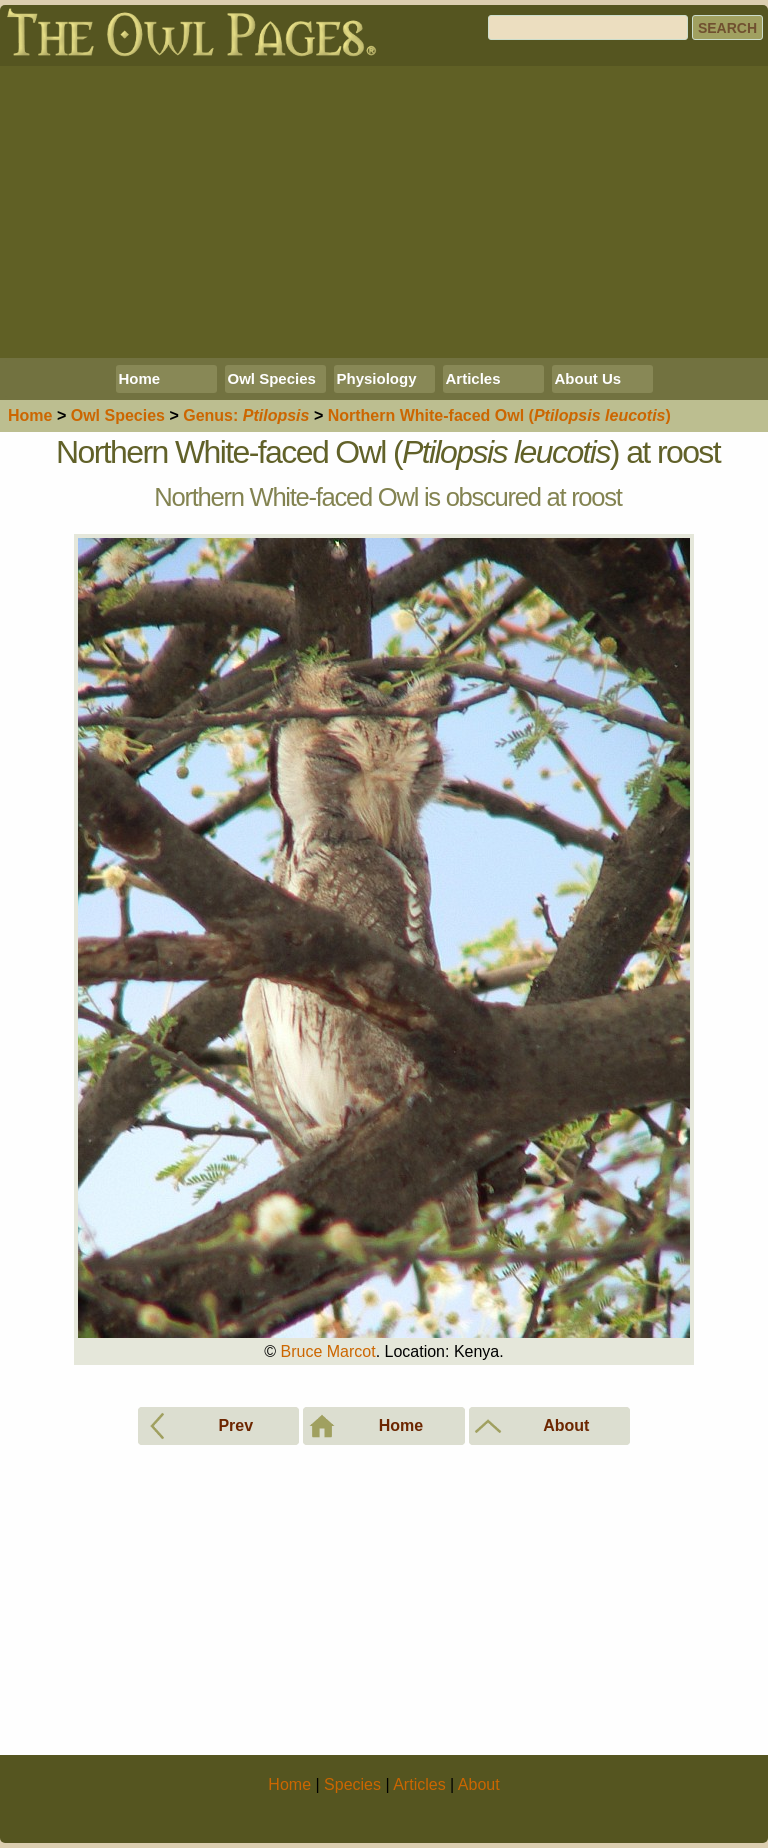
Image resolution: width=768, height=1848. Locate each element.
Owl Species (272, 378)
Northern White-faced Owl (499, 415)
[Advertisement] (384, 212)
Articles (473, 378)
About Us (588, 378)
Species (118, 415)
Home (140, 378)
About (479, 1784)
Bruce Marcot (327, 1351)
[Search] (588, 27)
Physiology (377, 378)
